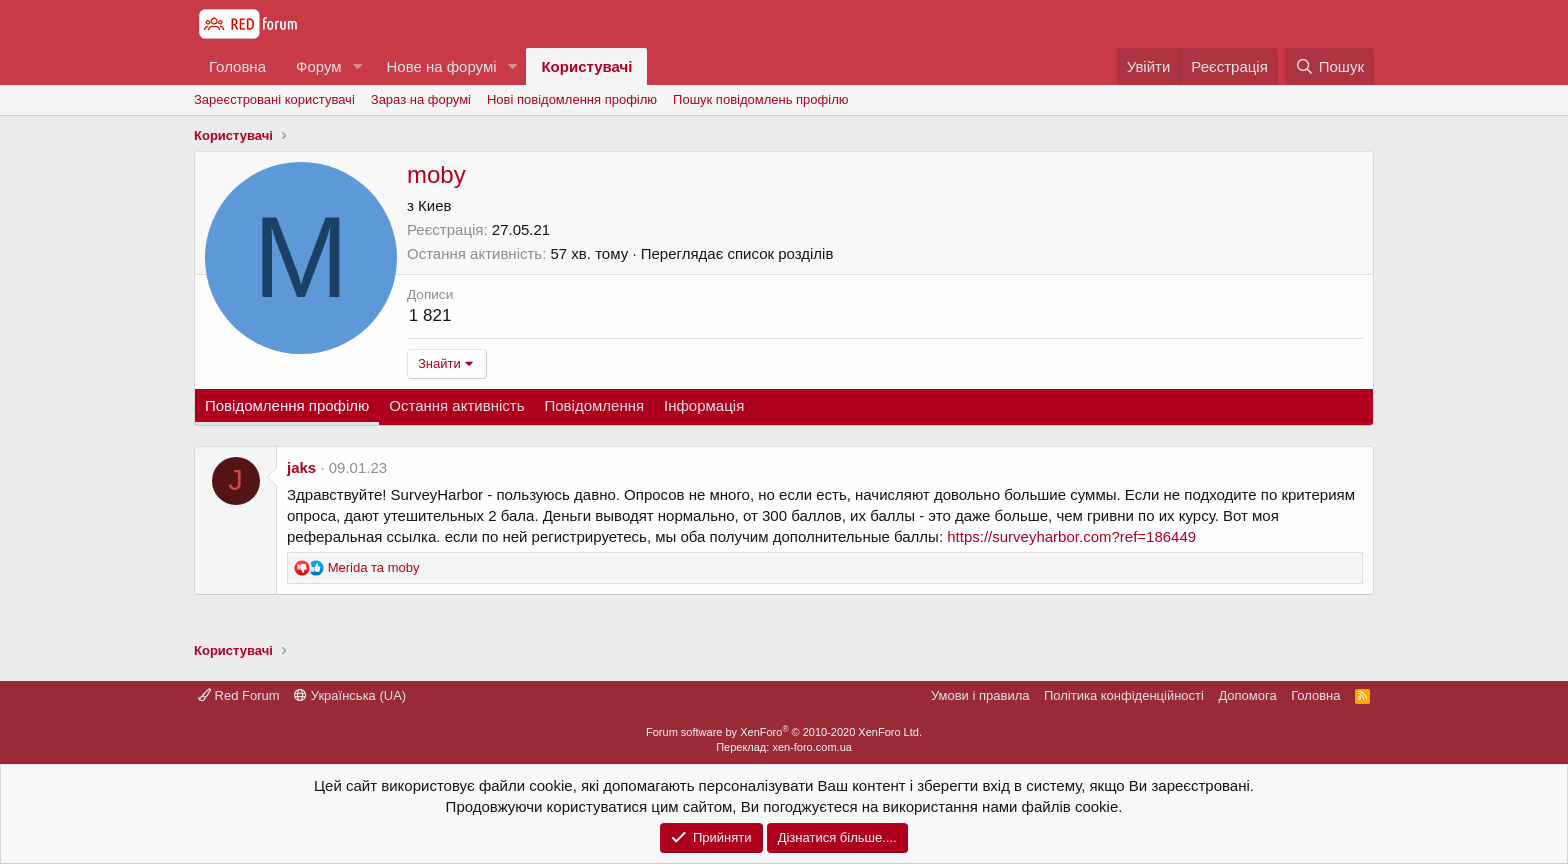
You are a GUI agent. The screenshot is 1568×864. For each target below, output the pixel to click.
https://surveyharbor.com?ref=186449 (1071, 536)
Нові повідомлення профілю (572, 99)
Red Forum (239, 695)
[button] (357, 66)
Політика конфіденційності (1124, 695)
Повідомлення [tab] (594, 405)
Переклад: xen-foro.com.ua (784, 747)
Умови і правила (980, 695)
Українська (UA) (350, 695)
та (374, 567)
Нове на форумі (441, 66)
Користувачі (586, 66)
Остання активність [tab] (456, 405)
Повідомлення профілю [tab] (287, 405)
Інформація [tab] (704, 405)
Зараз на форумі (421, 99)
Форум (319, 66)
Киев (434, 205)
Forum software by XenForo (784, 732)
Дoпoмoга (1247, 695)
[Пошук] (1329, 66)
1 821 (430, 315)
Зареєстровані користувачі (274, 99)
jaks (301, 467)
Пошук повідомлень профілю (760, 99)
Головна (237, 66)
